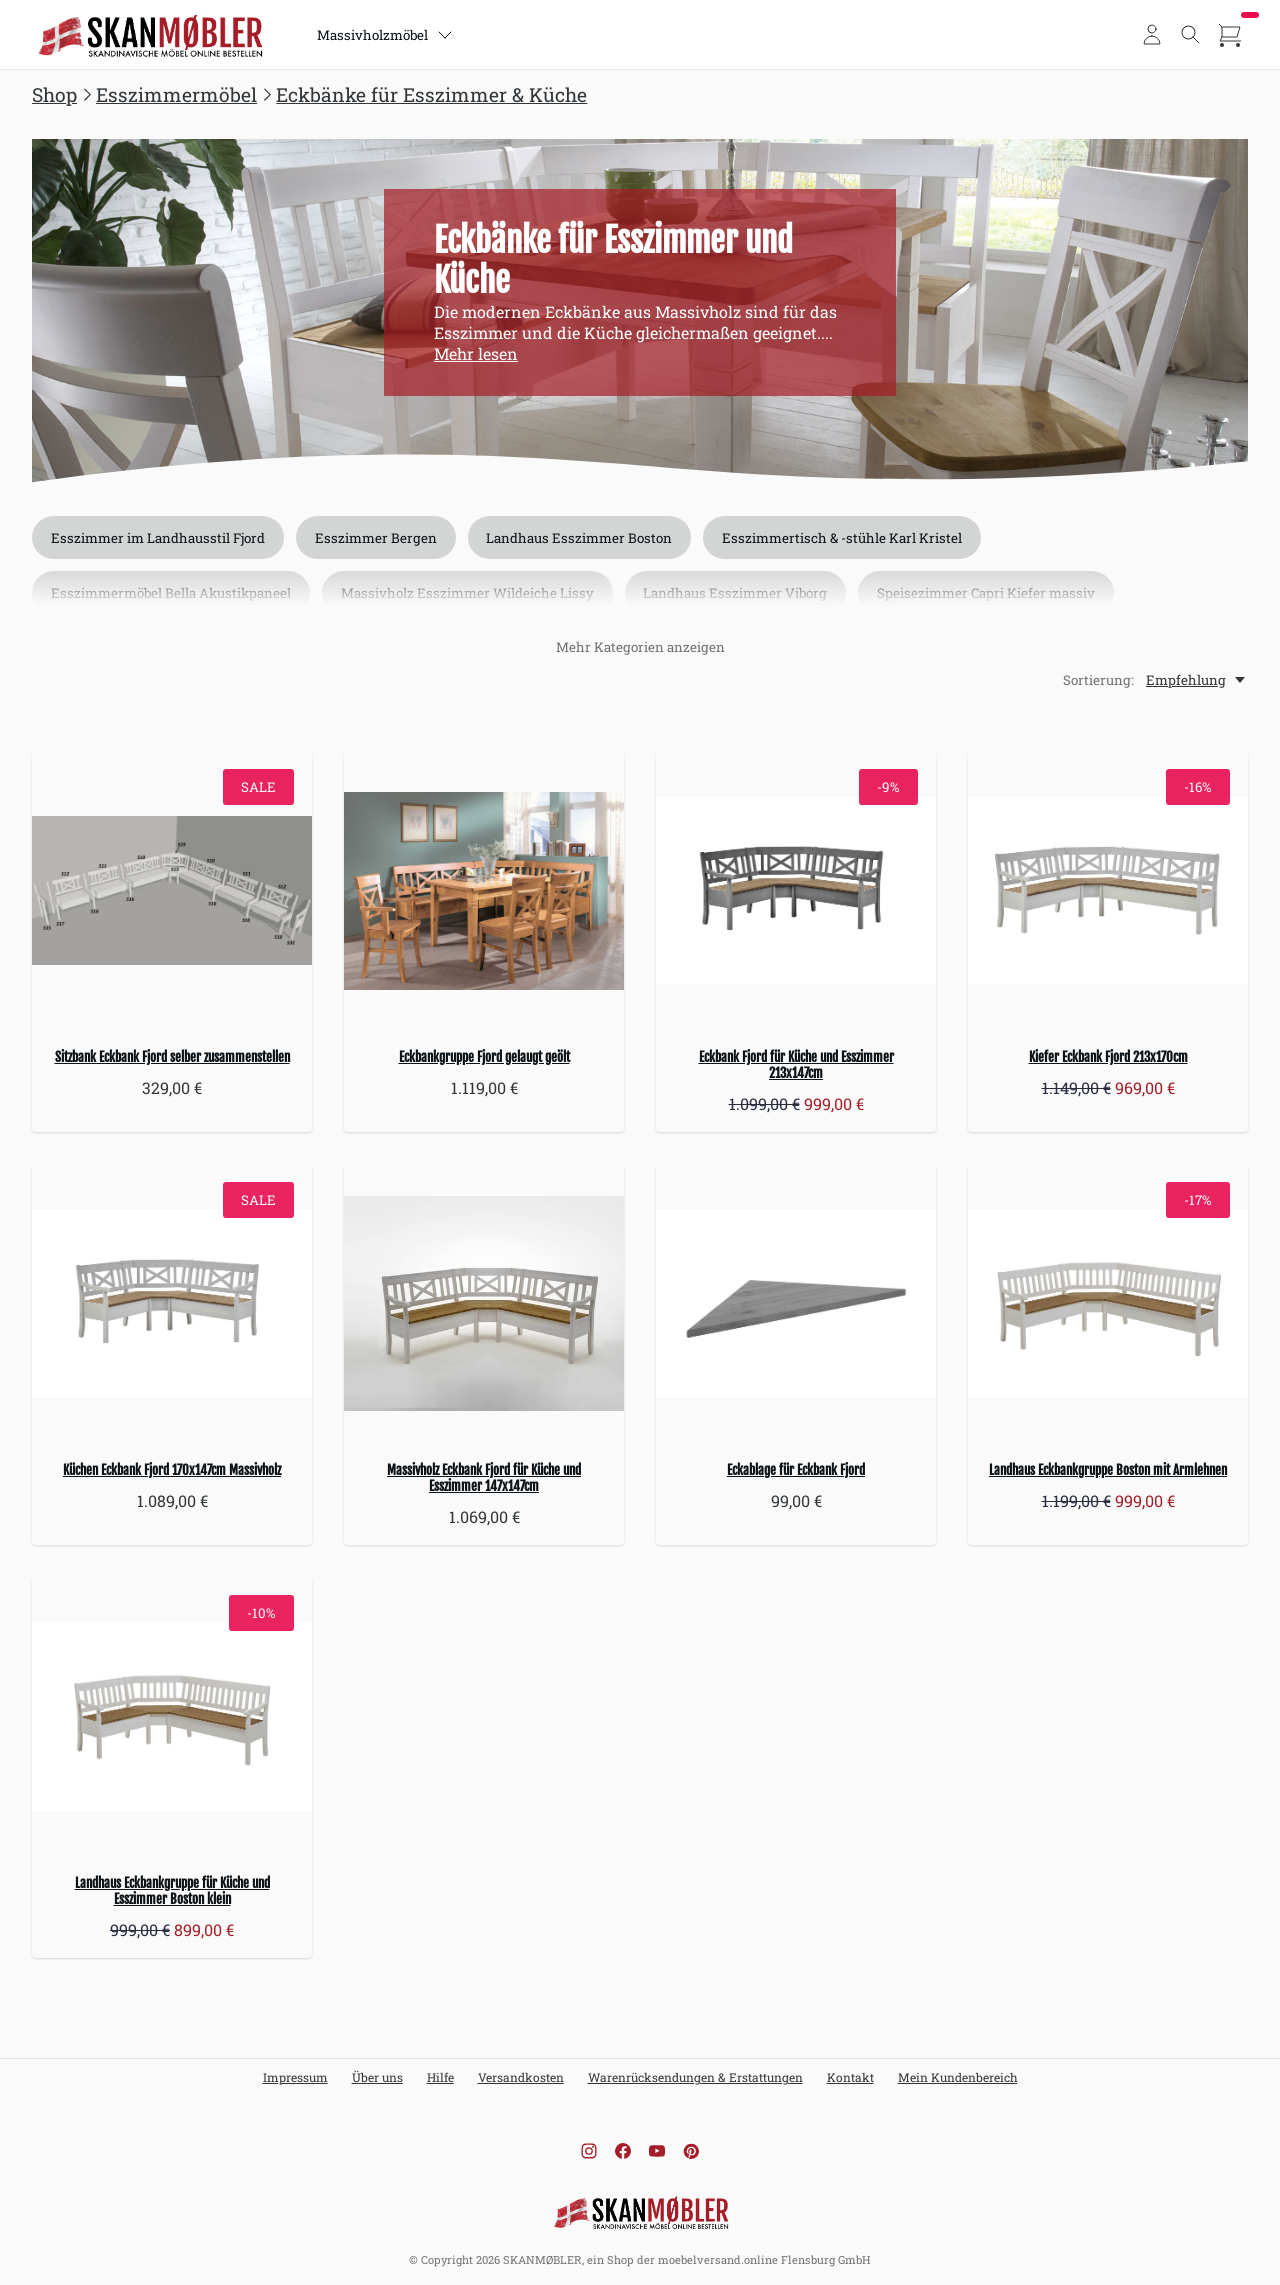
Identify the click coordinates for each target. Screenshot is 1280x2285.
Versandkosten (521, 2077)
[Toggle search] (1191, 35)
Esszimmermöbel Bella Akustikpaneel (171, 594)
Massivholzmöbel (385, 35)
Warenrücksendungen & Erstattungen (695, 2077)
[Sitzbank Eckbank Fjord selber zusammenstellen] (172, 891)
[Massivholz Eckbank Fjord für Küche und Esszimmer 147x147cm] (484, 1304)
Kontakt (850, 2077)
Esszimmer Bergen (376, 538)
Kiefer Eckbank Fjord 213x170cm (1108, 1057)
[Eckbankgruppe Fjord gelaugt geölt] (484, 891)
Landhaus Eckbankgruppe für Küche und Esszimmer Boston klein (172, 1891)
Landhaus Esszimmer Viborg (736, 594)
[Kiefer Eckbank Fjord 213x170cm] (1108, 891)
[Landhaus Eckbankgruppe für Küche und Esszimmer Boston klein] (172, 1717)
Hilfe (440, 2077)
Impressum (295, 2077)
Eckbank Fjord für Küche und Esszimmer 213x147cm (796, 1065)
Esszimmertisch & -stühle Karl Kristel (843, 538)
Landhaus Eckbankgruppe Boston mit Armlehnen (1108, 1470)
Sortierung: (1098, 680)
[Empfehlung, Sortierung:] (1197, 680)
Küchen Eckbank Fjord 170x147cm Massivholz (172, 1470)
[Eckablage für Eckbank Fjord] (796, 1304)
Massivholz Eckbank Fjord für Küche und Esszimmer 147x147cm (484, 1478)
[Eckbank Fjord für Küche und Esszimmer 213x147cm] (796, 891)
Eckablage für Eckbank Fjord (796, 1470)
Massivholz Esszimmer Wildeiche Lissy (467, 594)
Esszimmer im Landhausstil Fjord (158, 538)
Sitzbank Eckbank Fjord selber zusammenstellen (172, 1057)
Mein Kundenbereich (958, 2077)
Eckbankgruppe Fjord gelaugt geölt (484, 1057)
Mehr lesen (476, 353)
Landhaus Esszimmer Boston (580, 538)
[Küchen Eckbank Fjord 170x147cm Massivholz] (172, 1304)
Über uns (377, 2077)
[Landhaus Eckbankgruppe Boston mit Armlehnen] (1108, 1304)
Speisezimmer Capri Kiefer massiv (987, 594)
